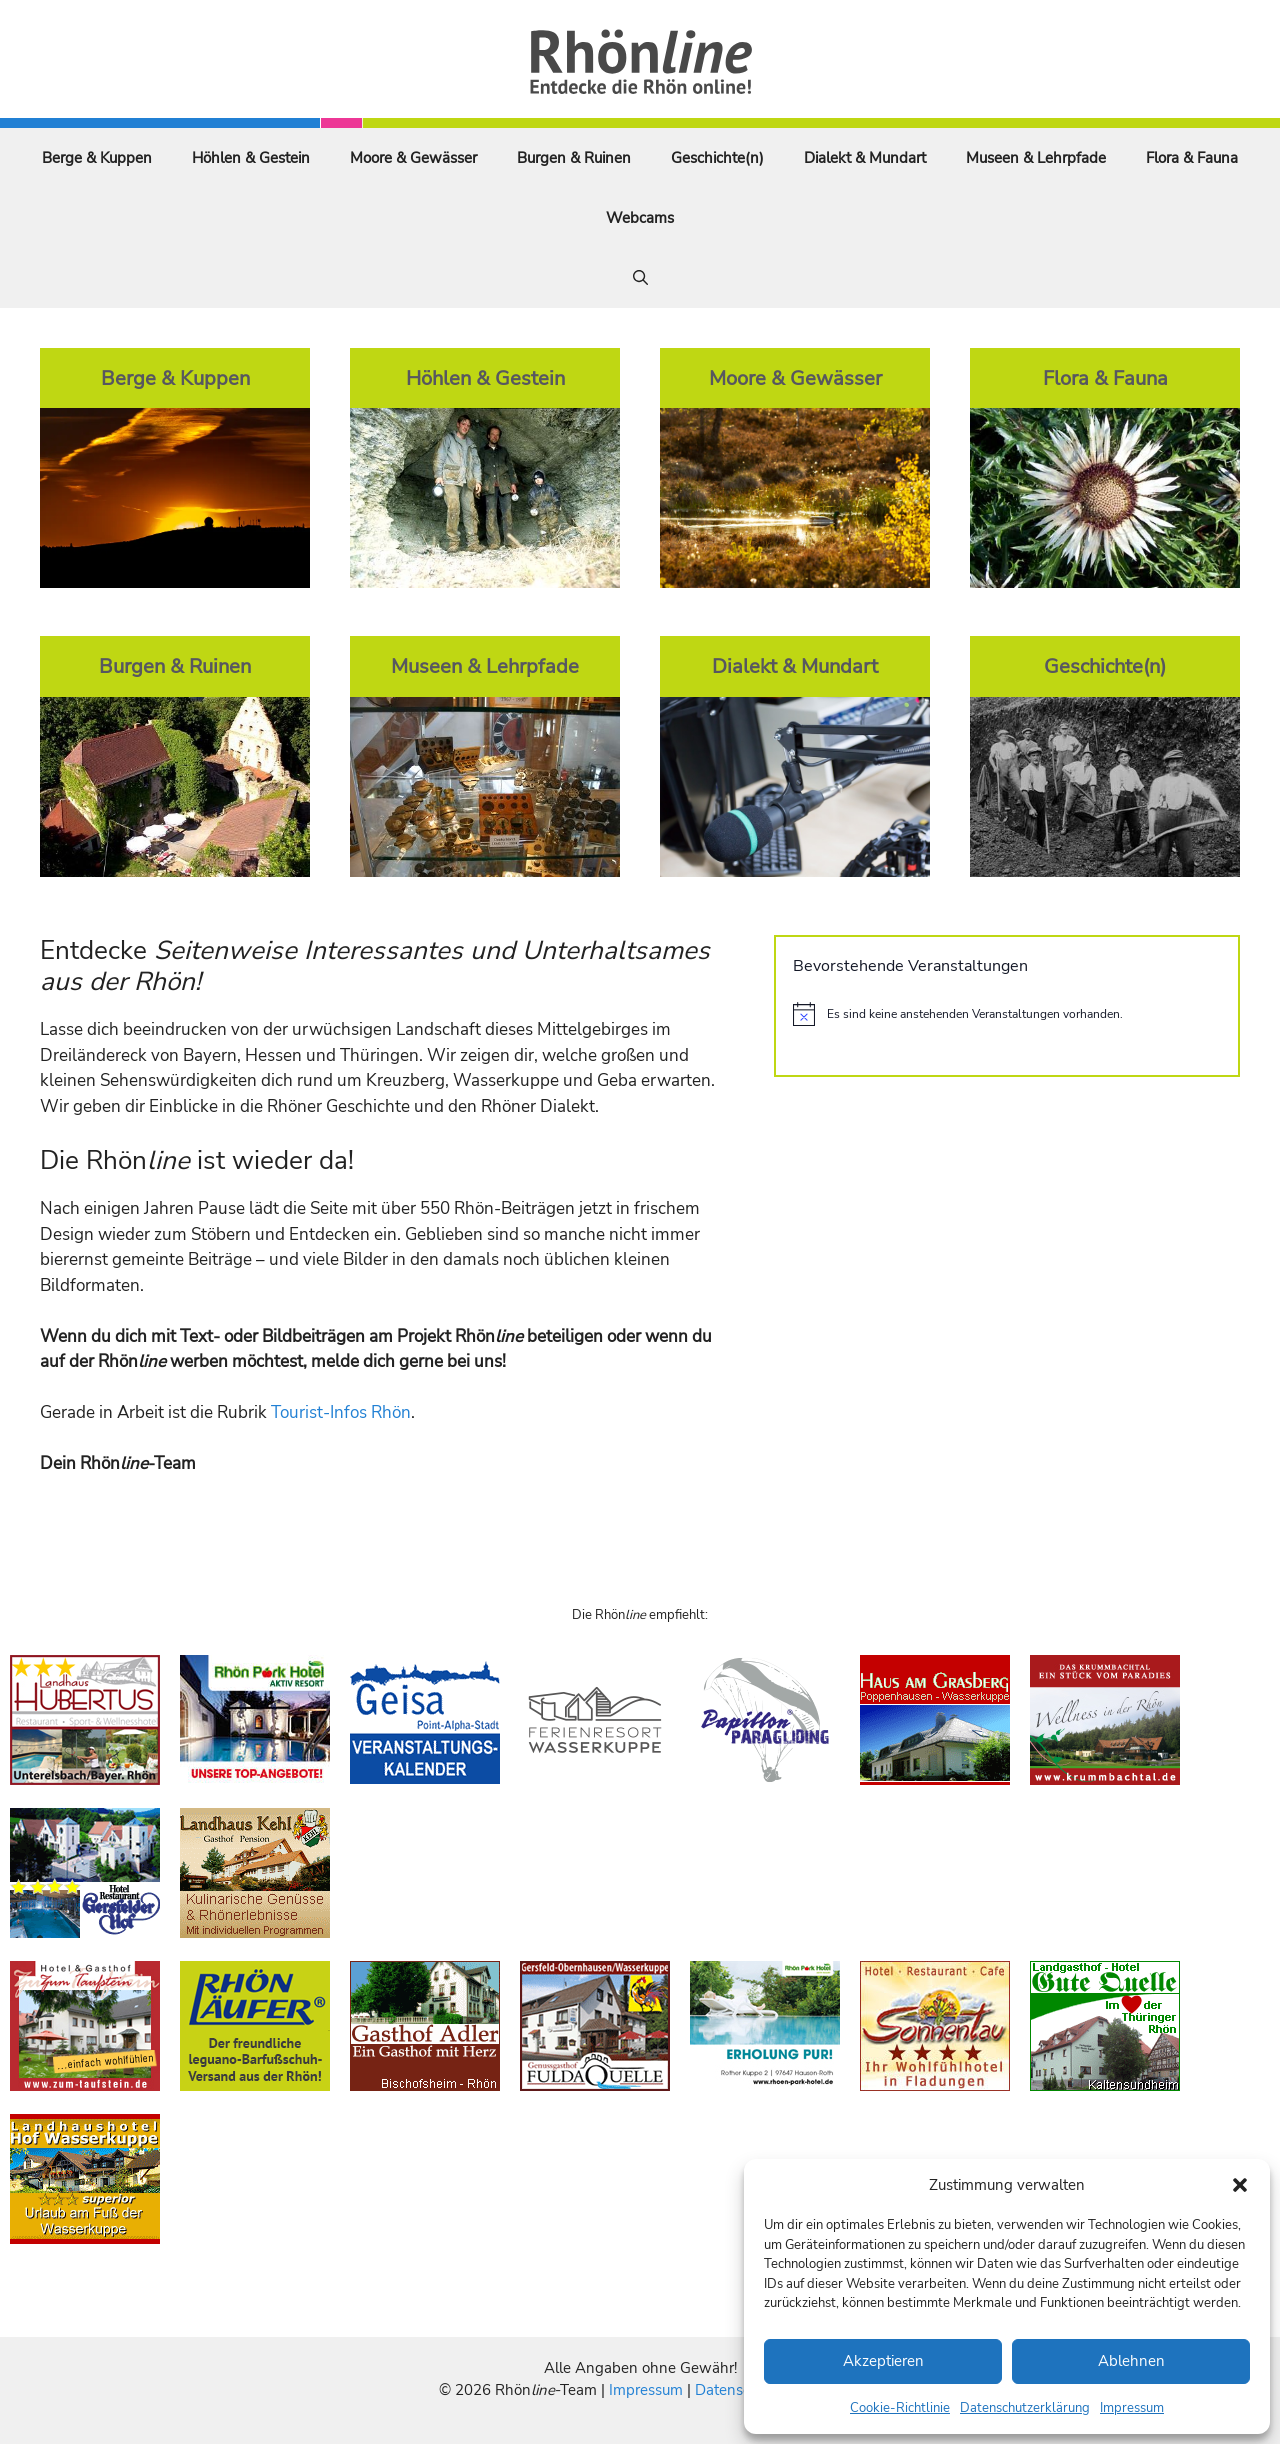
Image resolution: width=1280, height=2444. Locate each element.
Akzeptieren (883, 2361)
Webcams (640, 218)
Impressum (1132, 2408)
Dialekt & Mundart (865, 158)
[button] (1240, 2185)
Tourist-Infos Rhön (341, 1412)
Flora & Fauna (1192, 158)
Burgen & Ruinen (574, 158)
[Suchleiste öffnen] (640, 278)
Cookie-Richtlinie (900, 2408)
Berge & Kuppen (97, 158)
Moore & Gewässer (413, 158)
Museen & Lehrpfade (1036, 158)
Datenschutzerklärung (1025, 2408)
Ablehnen (1131, 2361)
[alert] (1007, 1014)
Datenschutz (737, 2390)
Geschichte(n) (717, 158)
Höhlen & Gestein (251, 158)
